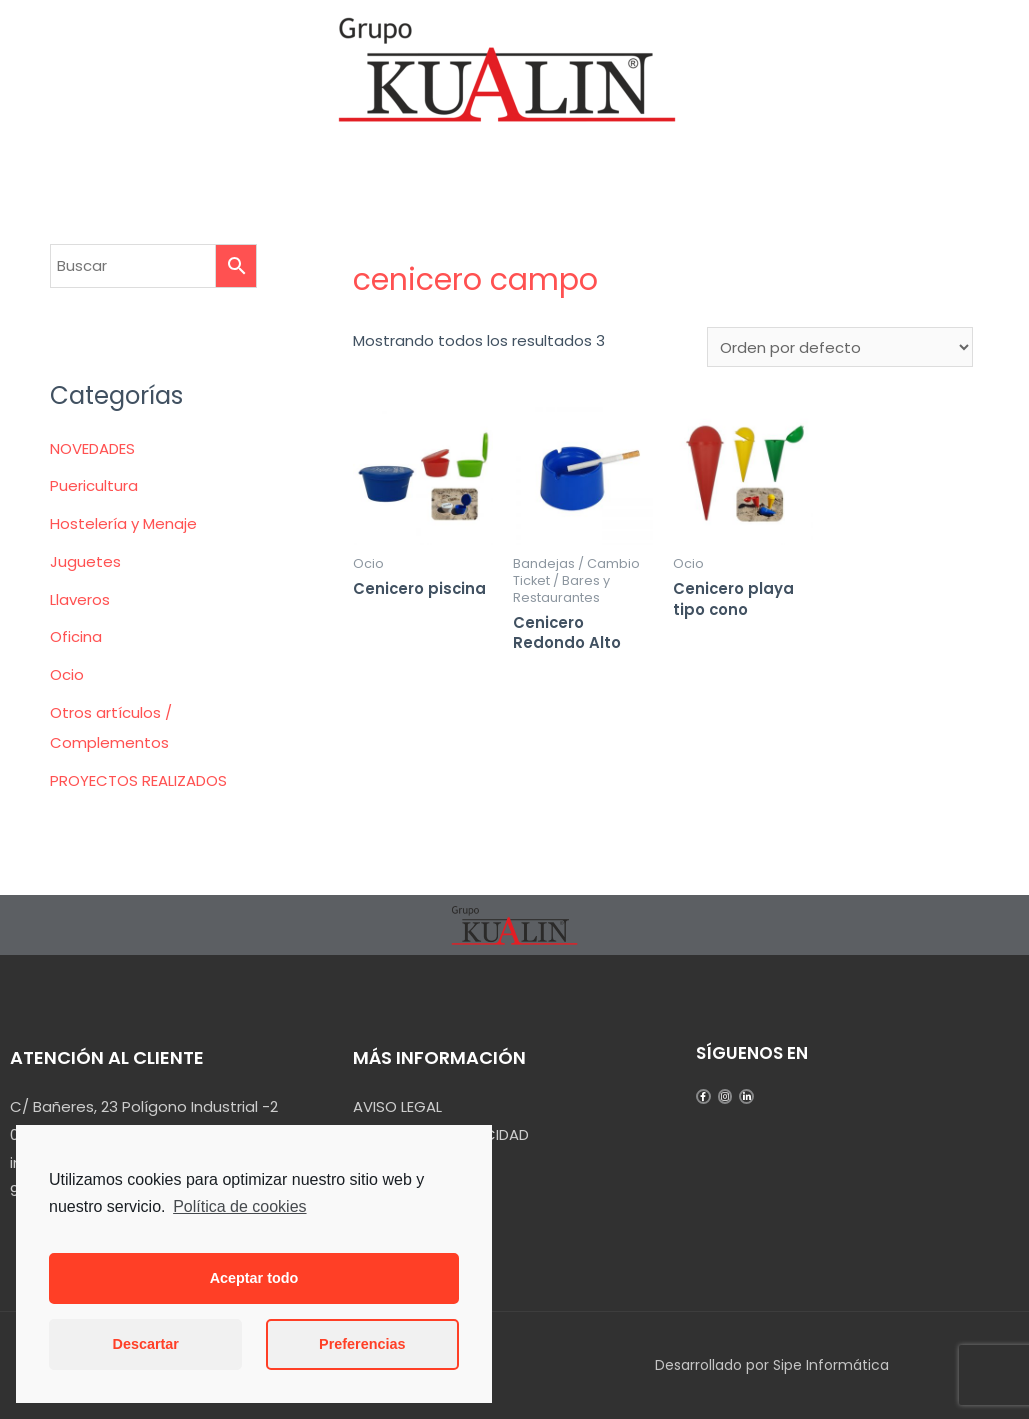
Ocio (67, 674)
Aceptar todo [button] (254, 1278)
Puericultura (94, 485)
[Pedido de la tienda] (840, 347)
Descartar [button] (146, 1344)
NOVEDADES (92, 448)
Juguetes (85, 561)
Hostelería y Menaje (123, 523)
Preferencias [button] (362, 1344)
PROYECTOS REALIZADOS (138, 780)
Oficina (76, 636)
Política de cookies (239, 1206)
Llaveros (80, 599)
